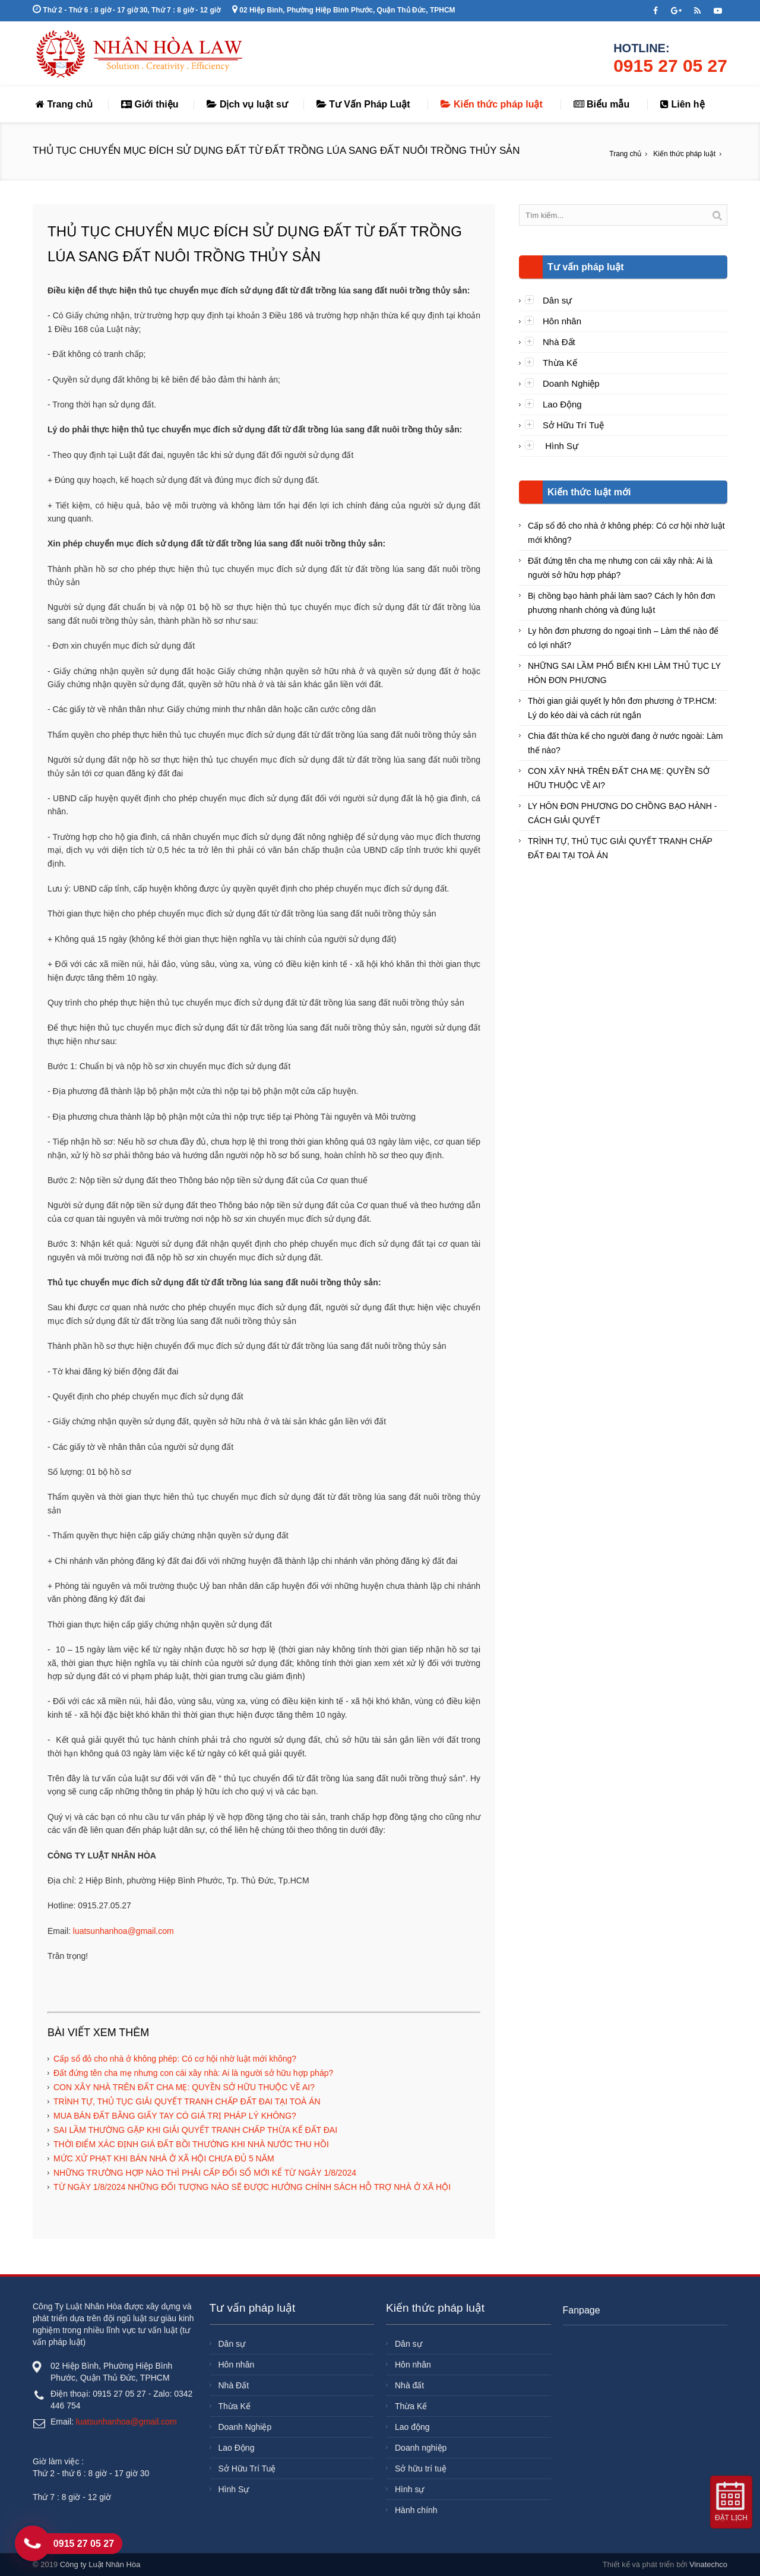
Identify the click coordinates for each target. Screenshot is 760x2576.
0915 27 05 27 (670, 65)
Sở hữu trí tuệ (420, 2468)
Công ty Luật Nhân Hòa (100, 2564)
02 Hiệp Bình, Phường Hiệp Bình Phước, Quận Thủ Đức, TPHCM (343, 10)
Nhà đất (409, 2385)
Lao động (412, 2427)
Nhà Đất (559, 342)
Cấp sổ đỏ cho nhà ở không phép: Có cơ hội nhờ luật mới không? (174, 2058)
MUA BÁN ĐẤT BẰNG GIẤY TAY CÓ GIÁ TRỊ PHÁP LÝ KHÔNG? (174, 2115)
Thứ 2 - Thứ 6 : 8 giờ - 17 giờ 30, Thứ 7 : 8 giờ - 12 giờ (126, 10)
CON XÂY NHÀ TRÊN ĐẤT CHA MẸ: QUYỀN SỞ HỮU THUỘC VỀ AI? (184, 2087)
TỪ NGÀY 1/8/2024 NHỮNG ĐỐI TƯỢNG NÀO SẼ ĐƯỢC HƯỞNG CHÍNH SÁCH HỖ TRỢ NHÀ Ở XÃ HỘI (252, 2187)
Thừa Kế (560, 363)
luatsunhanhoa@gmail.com (123, 1931)
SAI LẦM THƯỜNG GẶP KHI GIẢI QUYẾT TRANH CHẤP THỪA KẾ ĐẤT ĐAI (195, 2130)
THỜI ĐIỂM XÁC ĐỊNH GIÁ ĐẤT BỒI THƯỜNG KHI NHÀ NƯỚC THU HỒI (191, 2144)
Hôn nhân (562, 321)
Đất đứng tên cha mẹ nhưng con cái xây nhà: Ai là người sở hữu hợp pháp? (193, 2073)
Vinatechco (708, 2564)
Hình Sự (560, 446)
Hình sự (409, 2489)
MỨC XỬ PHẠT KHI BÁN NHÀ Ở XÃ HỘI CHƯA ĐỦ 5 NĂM (163, 2158)
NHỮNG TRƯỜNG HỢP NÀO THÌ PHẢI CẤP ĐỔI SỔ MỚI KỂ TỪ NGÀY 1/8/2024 (204, 2172)
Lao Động (562, 404)
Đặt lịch (731, 2518)
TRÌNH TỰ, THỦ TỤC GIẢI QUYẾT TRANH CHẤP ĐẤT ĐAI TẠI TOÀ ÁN (187, 2101)
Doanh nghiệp (420, 2447)
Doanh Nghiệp (571, 383)
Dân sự (557, 300)
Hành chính (416, 2510)
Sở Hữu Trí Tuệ (573, 425)
